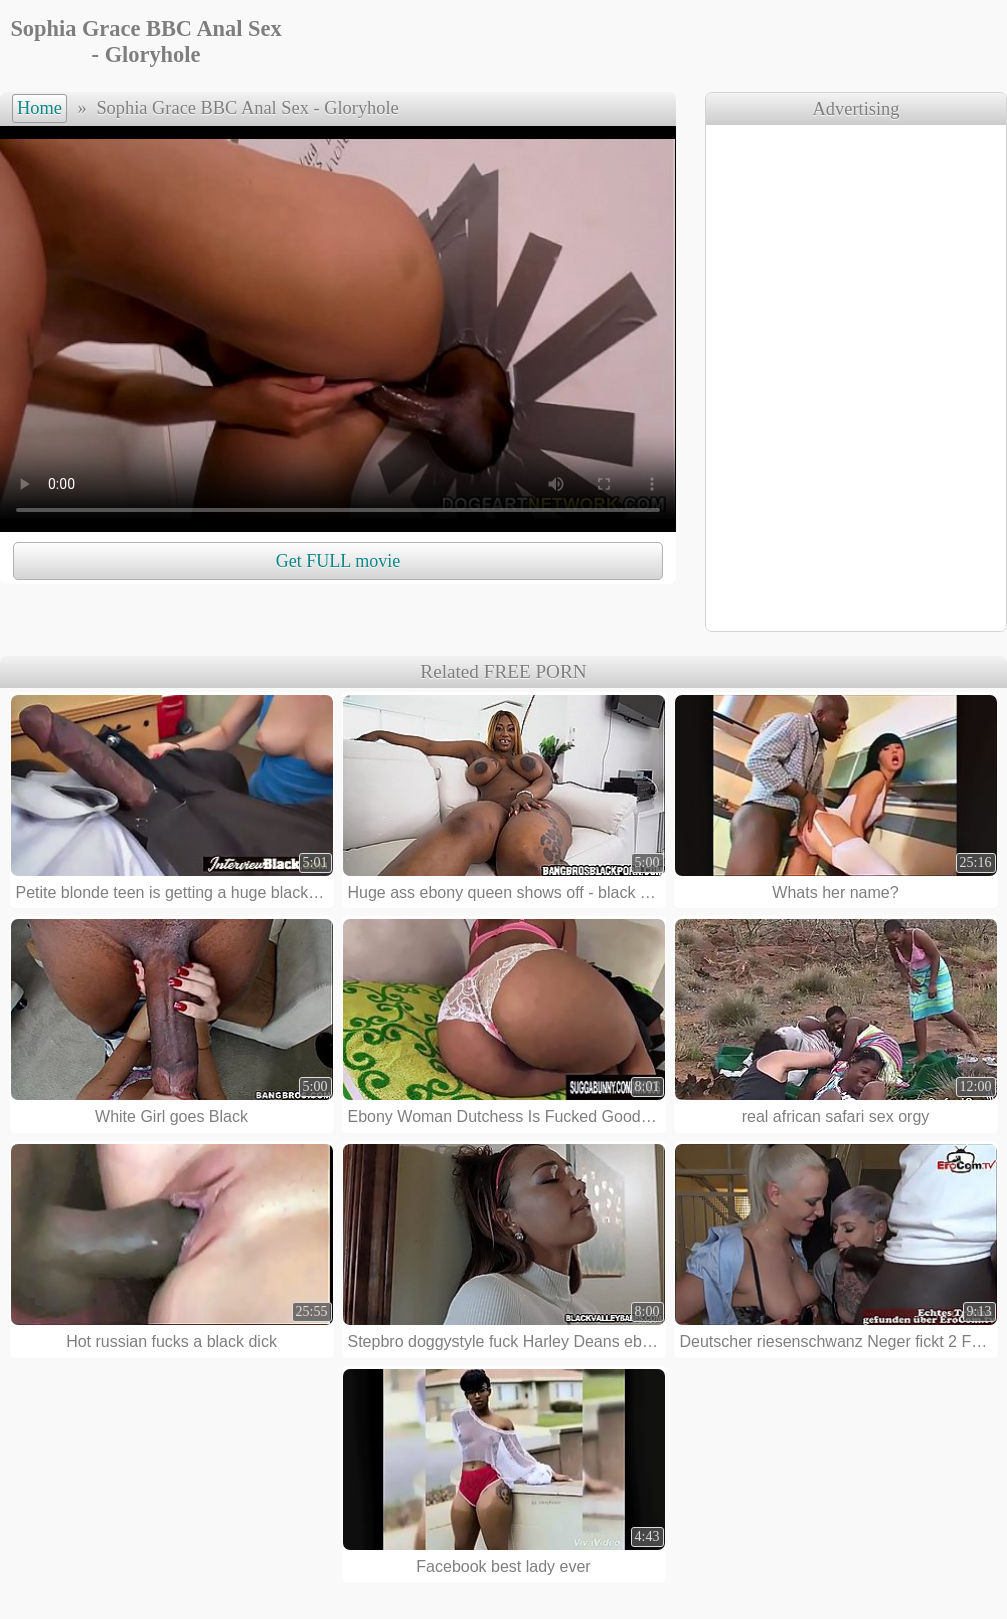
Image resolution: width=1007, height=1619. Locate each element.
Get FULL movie (338, 561)
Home (39, 108)
